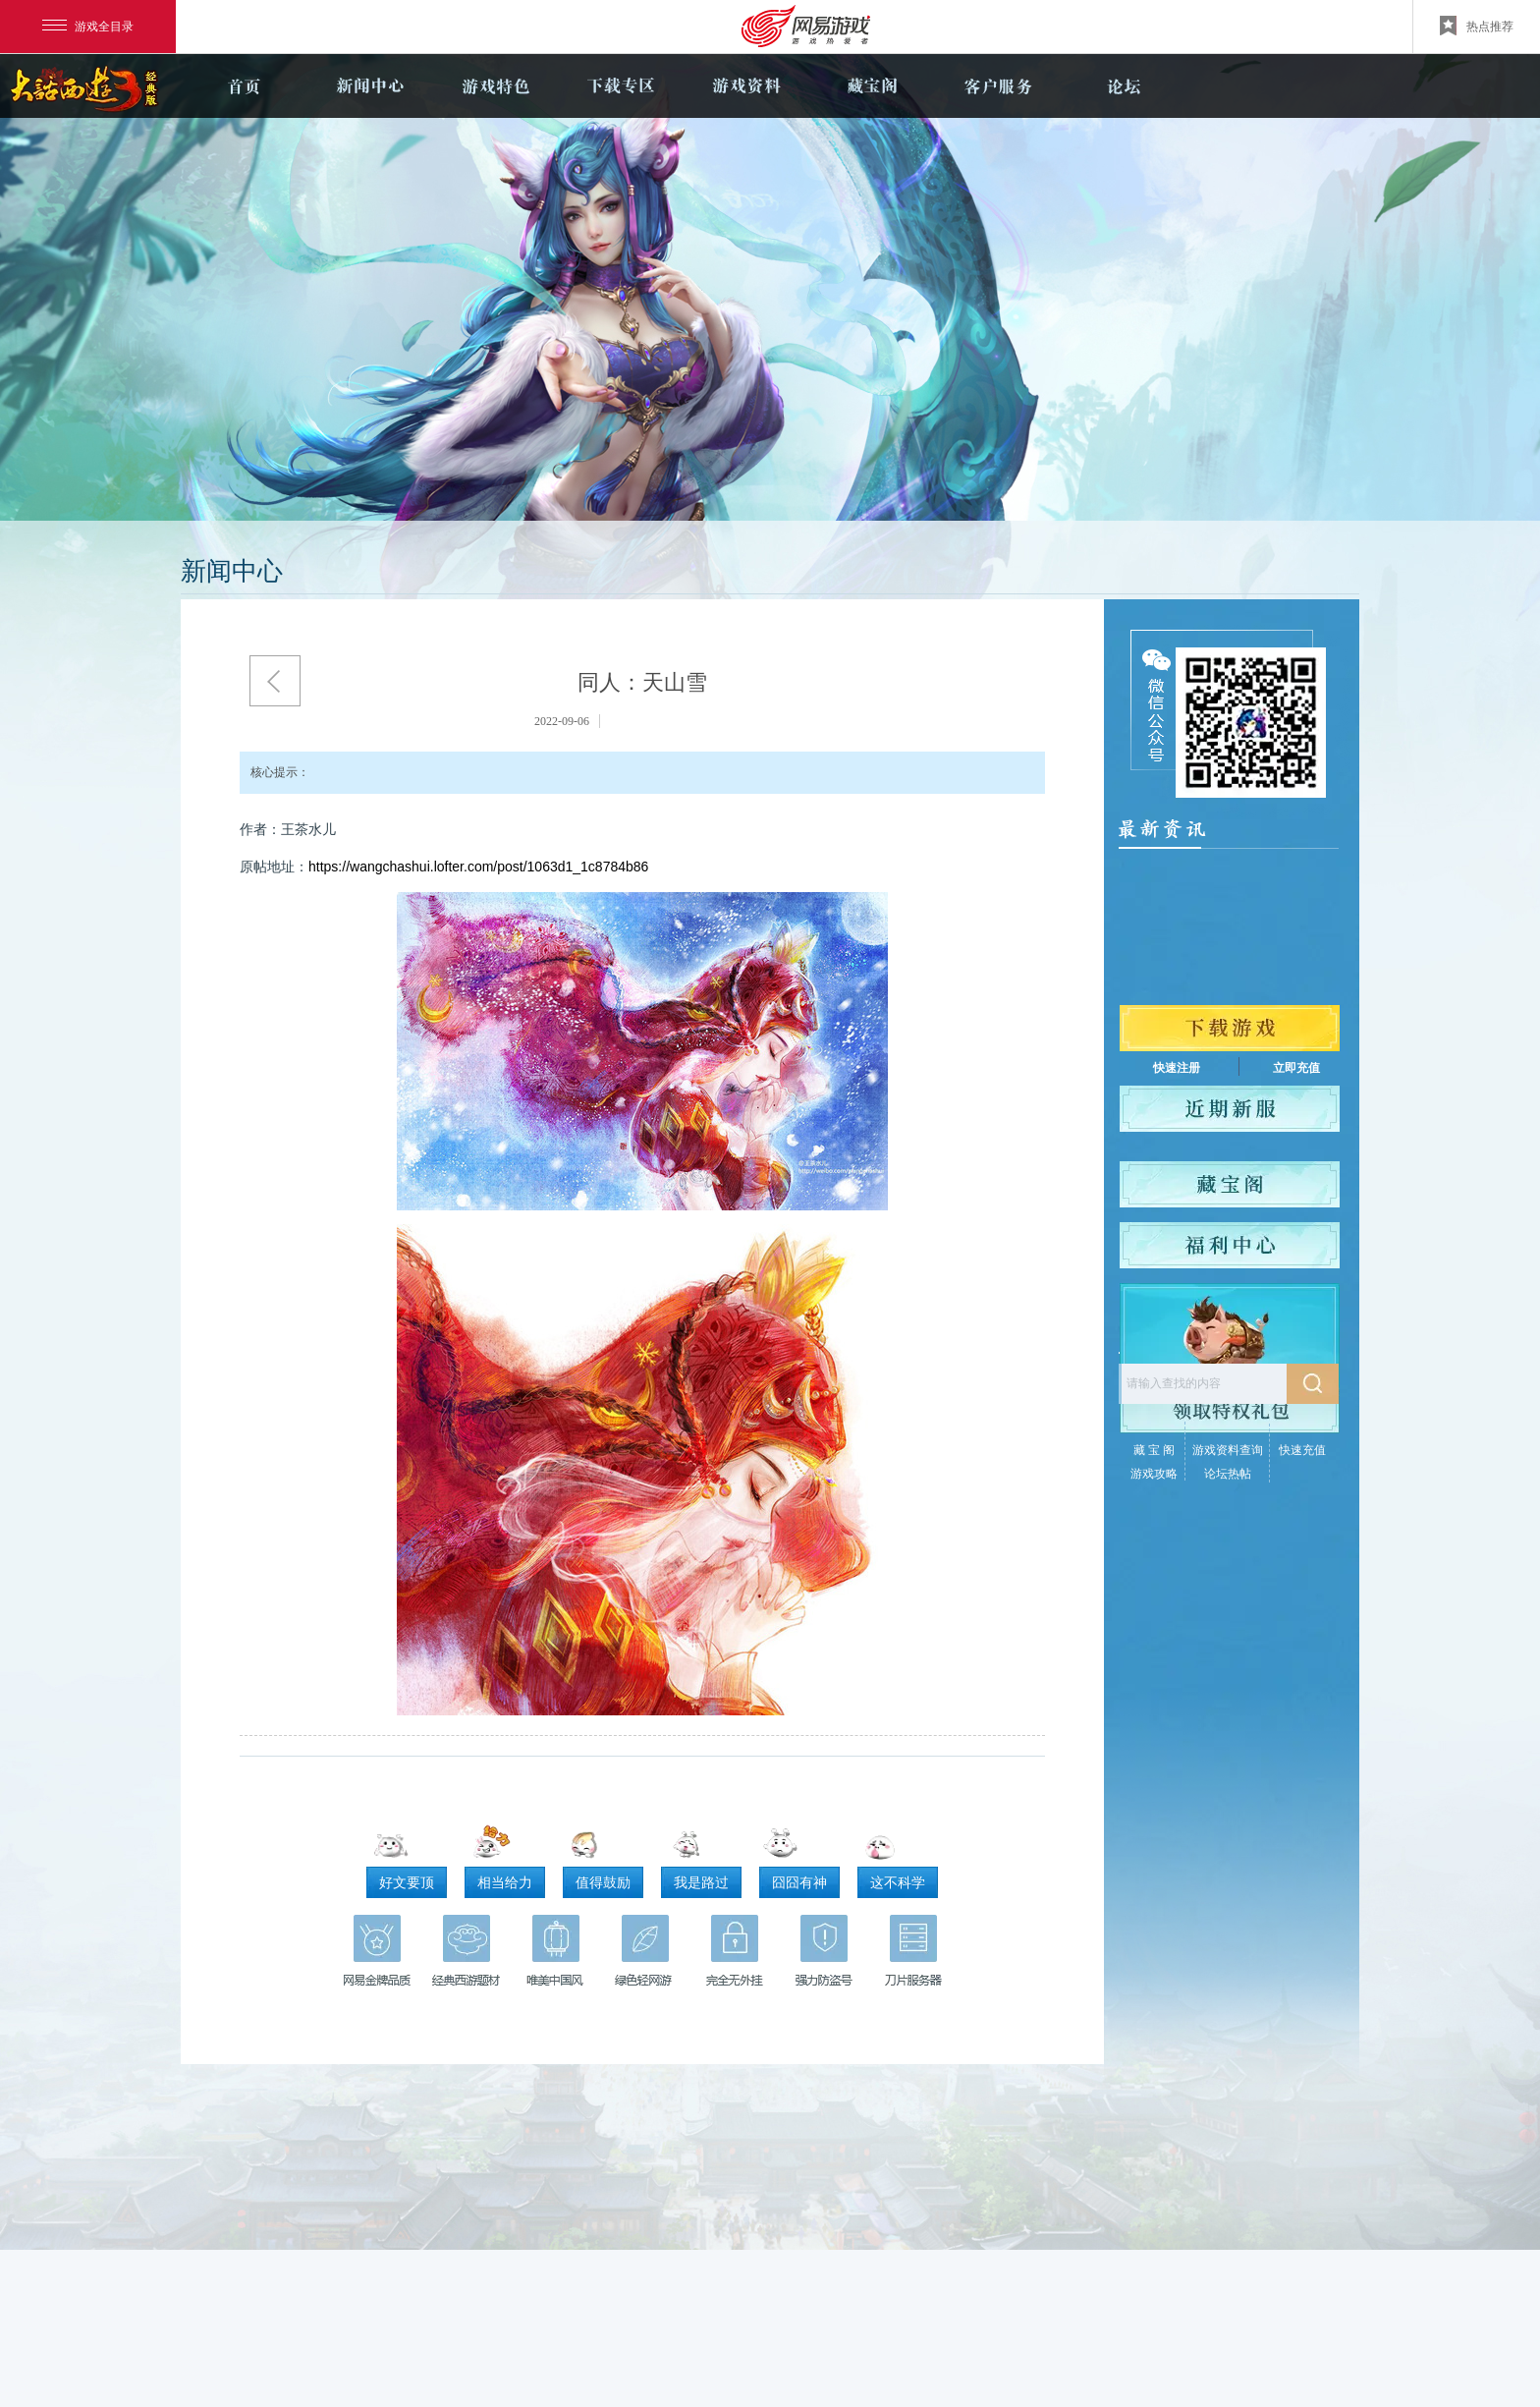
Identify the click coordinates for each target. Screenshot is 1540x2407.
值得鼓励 (603, 1882)
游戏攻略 (1154, 1474)
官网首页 (243, 86)
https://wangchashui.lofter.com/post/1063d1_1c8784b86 (478, 866)
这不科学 (897, 1882)
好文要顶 (406, 1882)
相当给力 (504, 1882)
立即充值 (1296, 1068)
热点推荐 (1476, 25)
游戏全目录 (88, 26)
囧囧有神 (799, 1882)
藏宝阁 (872, 86)
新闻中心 (369, 86)
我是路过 (701, 1882)
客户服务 (998, 86)
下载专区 (621, 86)
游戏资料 (746, 86)
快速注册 (1176, 1068)
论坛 (1123, 86)
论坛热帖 (1227, 1474)
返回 (275, 680)
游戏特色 (495, 86)
